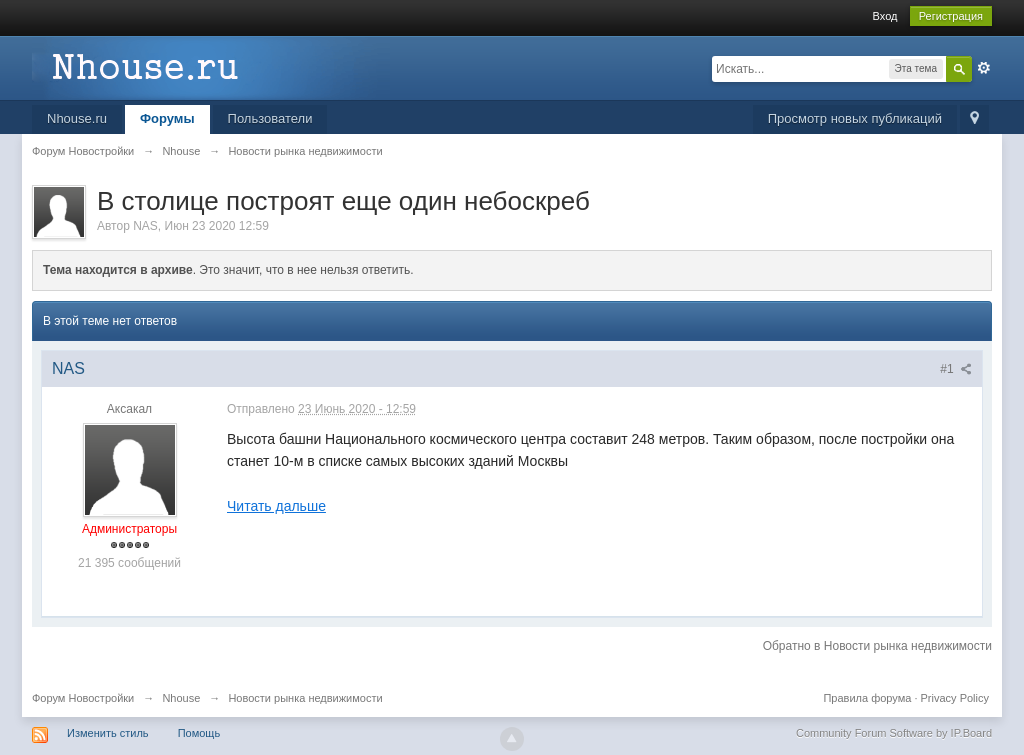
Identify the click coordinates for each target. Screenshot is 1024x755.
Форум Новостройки (83, 698)
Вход (885, 16)
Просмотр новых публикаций (855, 118)
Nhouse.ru (77, 118)
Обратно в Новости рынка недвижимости (877, 646)
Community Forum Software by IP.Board (894, 733)
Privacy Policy (955, 698)
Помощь (199, 733)
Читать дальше (276, 506)
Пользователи (270, 118)
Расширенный (984, 68)
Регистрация (951, 16)
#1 (956, 369)
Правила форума (867, 698)
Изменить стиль (108, 733)
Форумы (167, 118)
